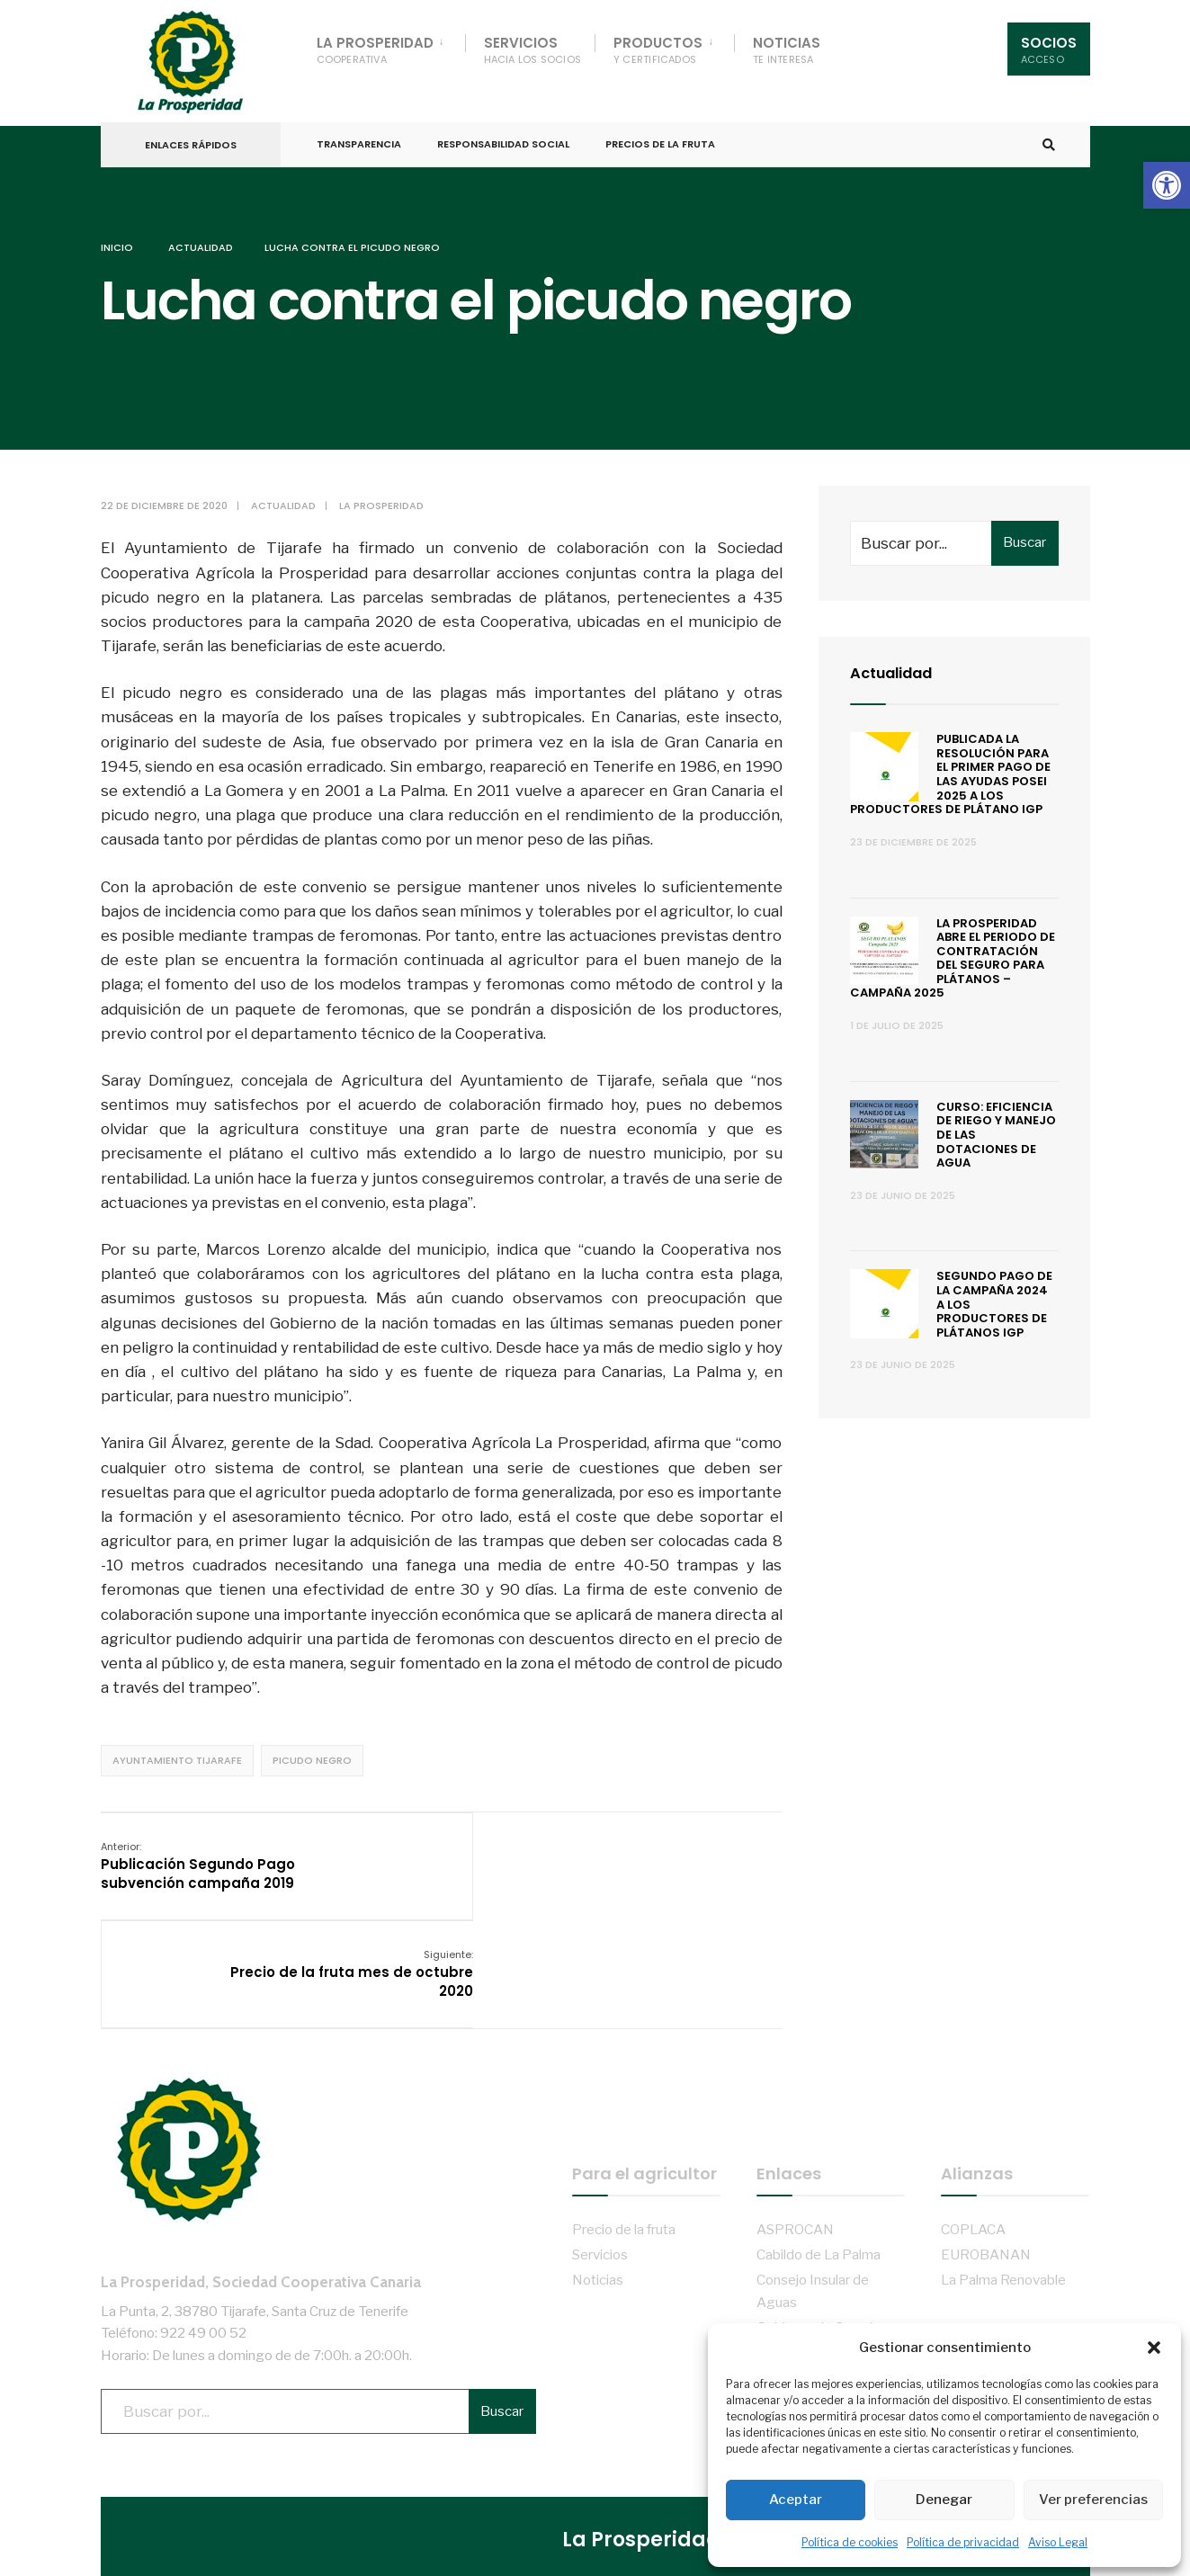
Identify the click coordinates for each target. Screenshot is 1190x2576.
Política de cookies (849, 2542)
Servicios (533, 50)
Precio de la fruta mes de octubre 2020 (691, 1849)
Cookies (604, 2495)
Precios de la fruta (660, 133)
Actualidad (200, 233)
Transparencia (359, 133)
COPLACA (973, 2104)
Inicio (117, 233)
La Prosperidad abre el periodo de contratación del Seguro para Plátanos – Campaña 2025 (953, 943)
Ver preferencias (1093, 2499)
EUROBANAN (986, 2129)
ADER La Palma (805, 2301)
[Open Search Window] (1047, 134)
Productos (657, 50)
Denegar (944, 2499)
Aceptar (795, 2499)
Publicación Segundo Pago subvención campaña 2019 (198, 1849)
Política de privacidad (963, 2542)
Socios (1049, 50)
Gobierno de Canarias (821, 2203)
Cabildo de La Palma (818, 2129)
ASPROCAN (795, 2104)
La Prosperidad (375, 50)
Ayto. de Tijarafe (806, 2228)
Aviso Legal (1057, 2542)
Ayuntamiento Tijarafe (177, 1745)
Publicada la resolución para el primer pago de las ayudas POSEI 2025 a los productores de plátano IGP (950, 758)
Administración (619, 2557)
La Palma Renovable (1003, 2155)
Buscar (1024, 527)
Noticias (786, 50)
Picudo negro (312, 1745)
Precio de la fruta (624, 2104)
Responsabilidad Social (503, 133)
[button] (1166, 185)
